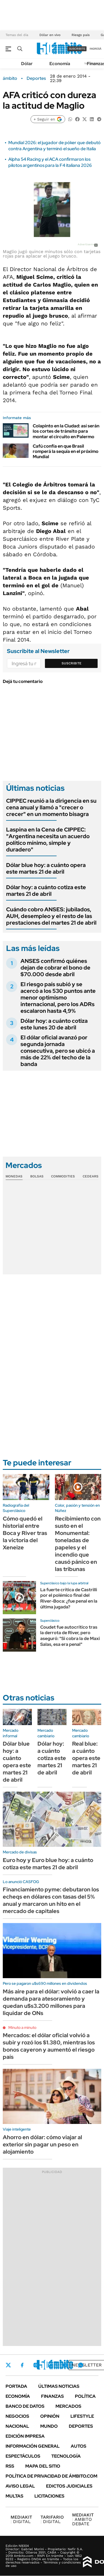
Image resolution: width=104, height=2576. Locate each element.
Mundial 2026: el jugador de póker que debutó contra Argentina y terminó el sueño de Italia (54, 146)
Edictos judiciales (69, 2486)
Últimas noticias (58, 2386)
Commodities (63, 1176)
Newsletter (87, 2365)
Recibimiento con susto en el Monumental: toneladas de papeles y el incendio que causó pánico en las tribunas (78, 1544)
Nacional (17, 2426)
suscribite (77, 48)
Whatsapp (80, 2365)
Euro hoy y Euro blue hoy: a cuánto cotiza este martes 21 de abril (48, 1863)
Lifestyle (82, 2416)
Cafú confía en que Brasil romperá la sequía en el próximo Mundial (65, 451)
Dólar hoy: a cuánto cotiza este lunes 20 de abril (54, 1024)
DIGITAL (21, 2519)
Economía (59, 64)
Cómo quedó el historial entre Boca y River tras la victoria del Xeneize (25, 1533)
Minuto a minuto (22, 2027)
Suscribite (72, 663)
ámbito (10, 78)
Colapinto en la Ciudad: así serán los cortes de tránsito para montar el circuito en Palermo (66, 431)
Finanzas (52, 2396)
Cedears (90, 1176)
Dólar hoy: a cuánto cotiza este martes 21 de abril (46, 890)
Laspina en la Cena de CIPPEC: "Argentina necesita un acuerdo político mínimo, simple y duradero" (48, 839)
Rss (10, 2466)
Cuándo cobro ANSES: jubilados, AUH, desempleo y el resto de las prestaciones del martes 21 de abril (51, 916)
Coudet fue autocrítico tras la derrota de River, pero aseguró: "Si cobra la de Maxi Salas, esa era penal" (70, 1635)
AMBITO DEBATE (83, 2519)
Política (85, 2396)
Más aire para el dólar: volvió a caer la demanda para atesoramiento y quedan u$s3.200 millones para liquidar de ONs (51, 2002)
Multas (14, 2496)
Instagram (35, 2365)
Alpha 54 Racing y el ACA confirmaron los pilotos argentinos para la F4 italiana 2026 (50, 162)
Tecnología (66, 2456)
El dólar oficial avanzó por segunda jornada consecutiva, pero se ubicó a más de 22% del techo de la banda (58, 1051)
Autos (78, 2446)
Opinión (49, 2416)
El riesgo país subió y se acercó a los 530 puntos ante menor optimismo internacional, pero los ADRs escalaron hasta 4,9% (58, 997)
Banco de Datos (25, 2406)
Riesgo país (81, 35)
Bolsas (37, 1176)
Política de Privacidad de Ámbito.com (51, 2476)
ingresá (96, 48)
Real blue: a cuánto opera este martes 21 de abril (86, 1758)
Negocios (17, 2416)
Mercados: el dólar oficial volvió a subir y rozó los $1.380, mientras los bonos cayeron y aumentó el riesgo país (49, 2046)
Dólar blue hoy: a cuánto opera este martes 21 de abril (46, 868)
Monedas (14, 1176)
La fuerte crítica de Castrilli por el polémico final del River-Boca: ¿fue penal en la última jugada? (68, 1598)
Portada (16, 2386)
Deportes (36, 78)
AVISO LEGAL (20, 2486)
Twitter (8, 2365)
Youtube (65, 2365)
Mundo (49, 2426)
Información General (33, 2446)
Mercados (68, 2406)
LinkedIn (50, 2365)
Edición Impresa (25, 2436)
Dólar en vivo (49, 35)
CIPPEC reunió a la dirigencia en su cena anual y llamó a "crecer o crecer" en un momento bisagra (51, 807)
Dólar (27, 64)
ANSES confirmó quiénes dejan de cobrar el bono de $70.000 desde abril (55, 967)
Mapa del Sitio (42, 2466)
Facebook (22, 2365)
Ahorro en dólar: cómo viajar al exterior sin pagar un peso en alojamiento (42, 2144)
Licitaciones (49, 2496)
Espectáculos (23, 2456)
